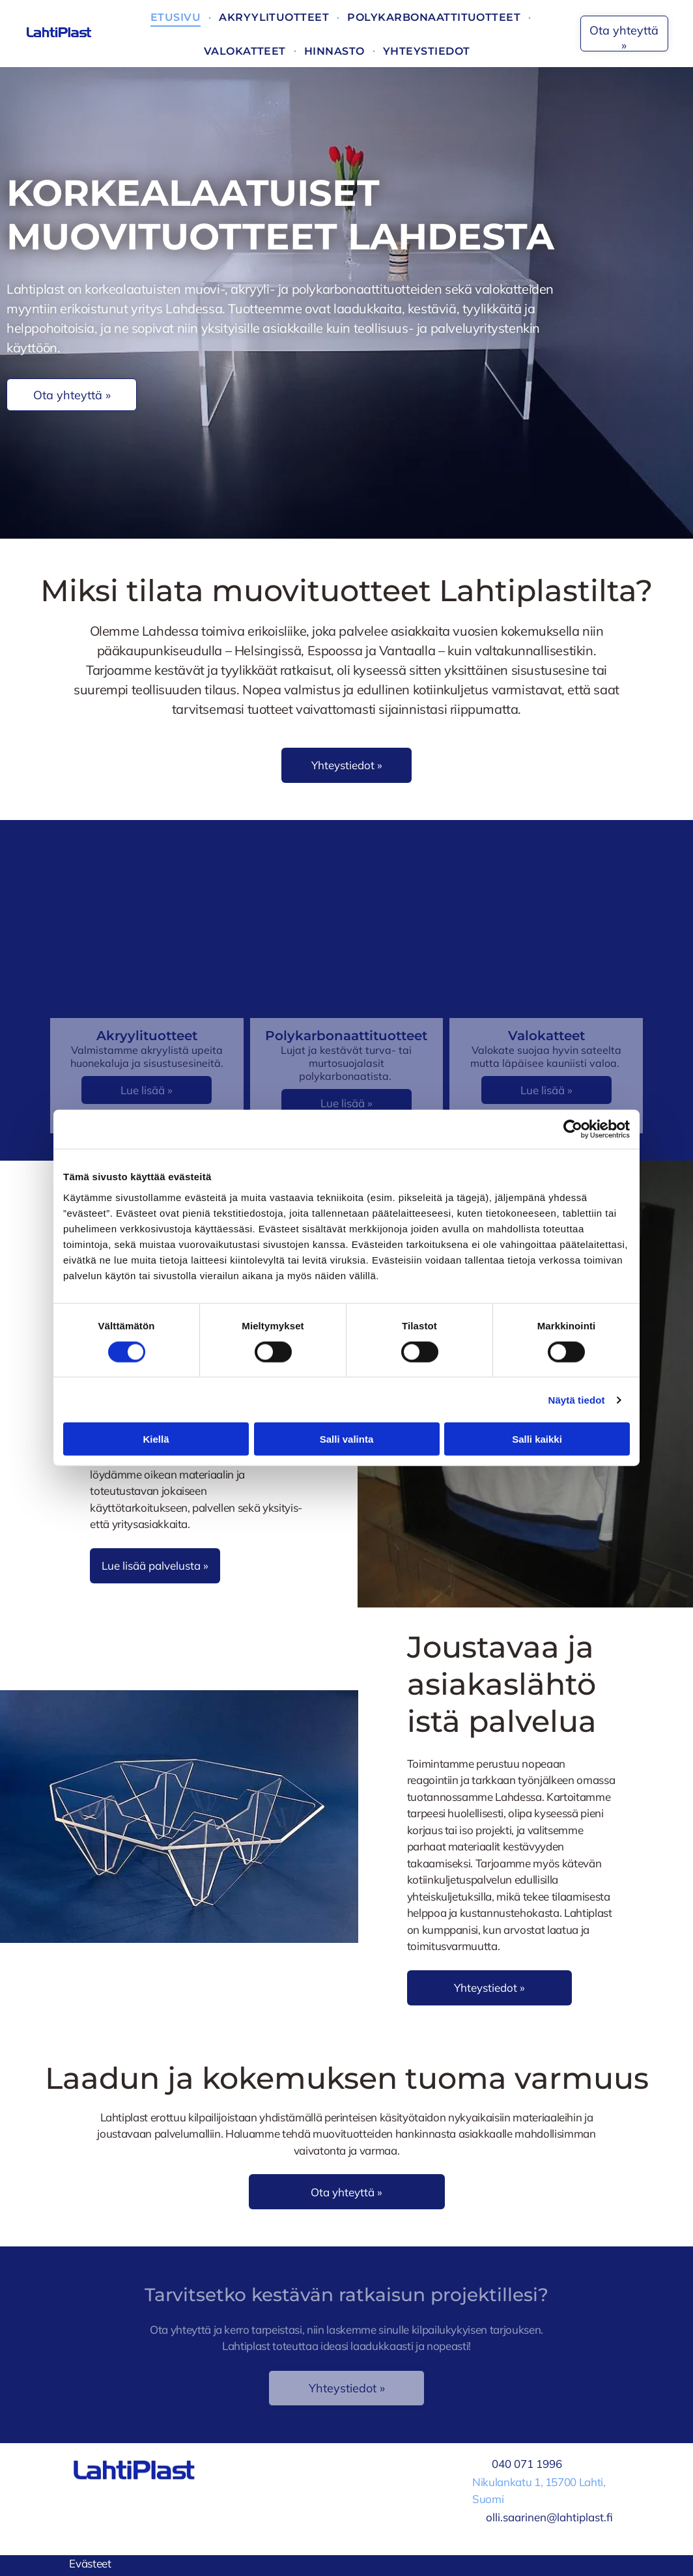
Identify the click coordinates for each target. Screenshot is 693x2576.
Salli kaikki (537, 1439)
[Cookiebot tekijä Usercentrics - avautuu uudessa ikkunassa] (573, 1129)
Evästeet (90, 2563)
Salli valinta (347, 1439)
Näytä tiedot (576, 1399)
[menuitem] (177, 16)
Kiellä (156, 1439)
